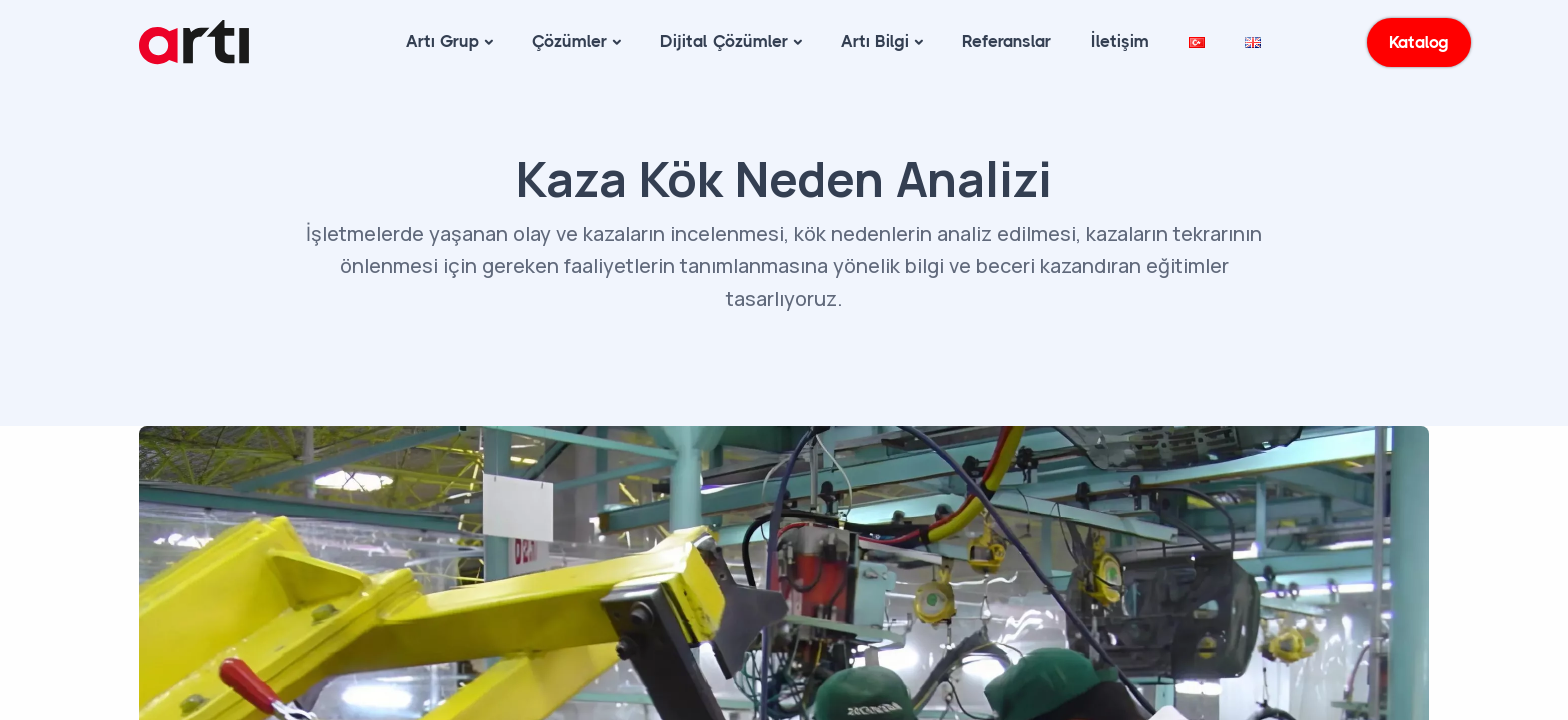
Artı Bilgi (875, 41)
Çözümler (569, 41)
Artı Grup (442, 41)
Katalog (1419, 42)
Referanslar (1006, 41)
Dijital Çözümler (724, 41)
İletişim (1120, 41)
